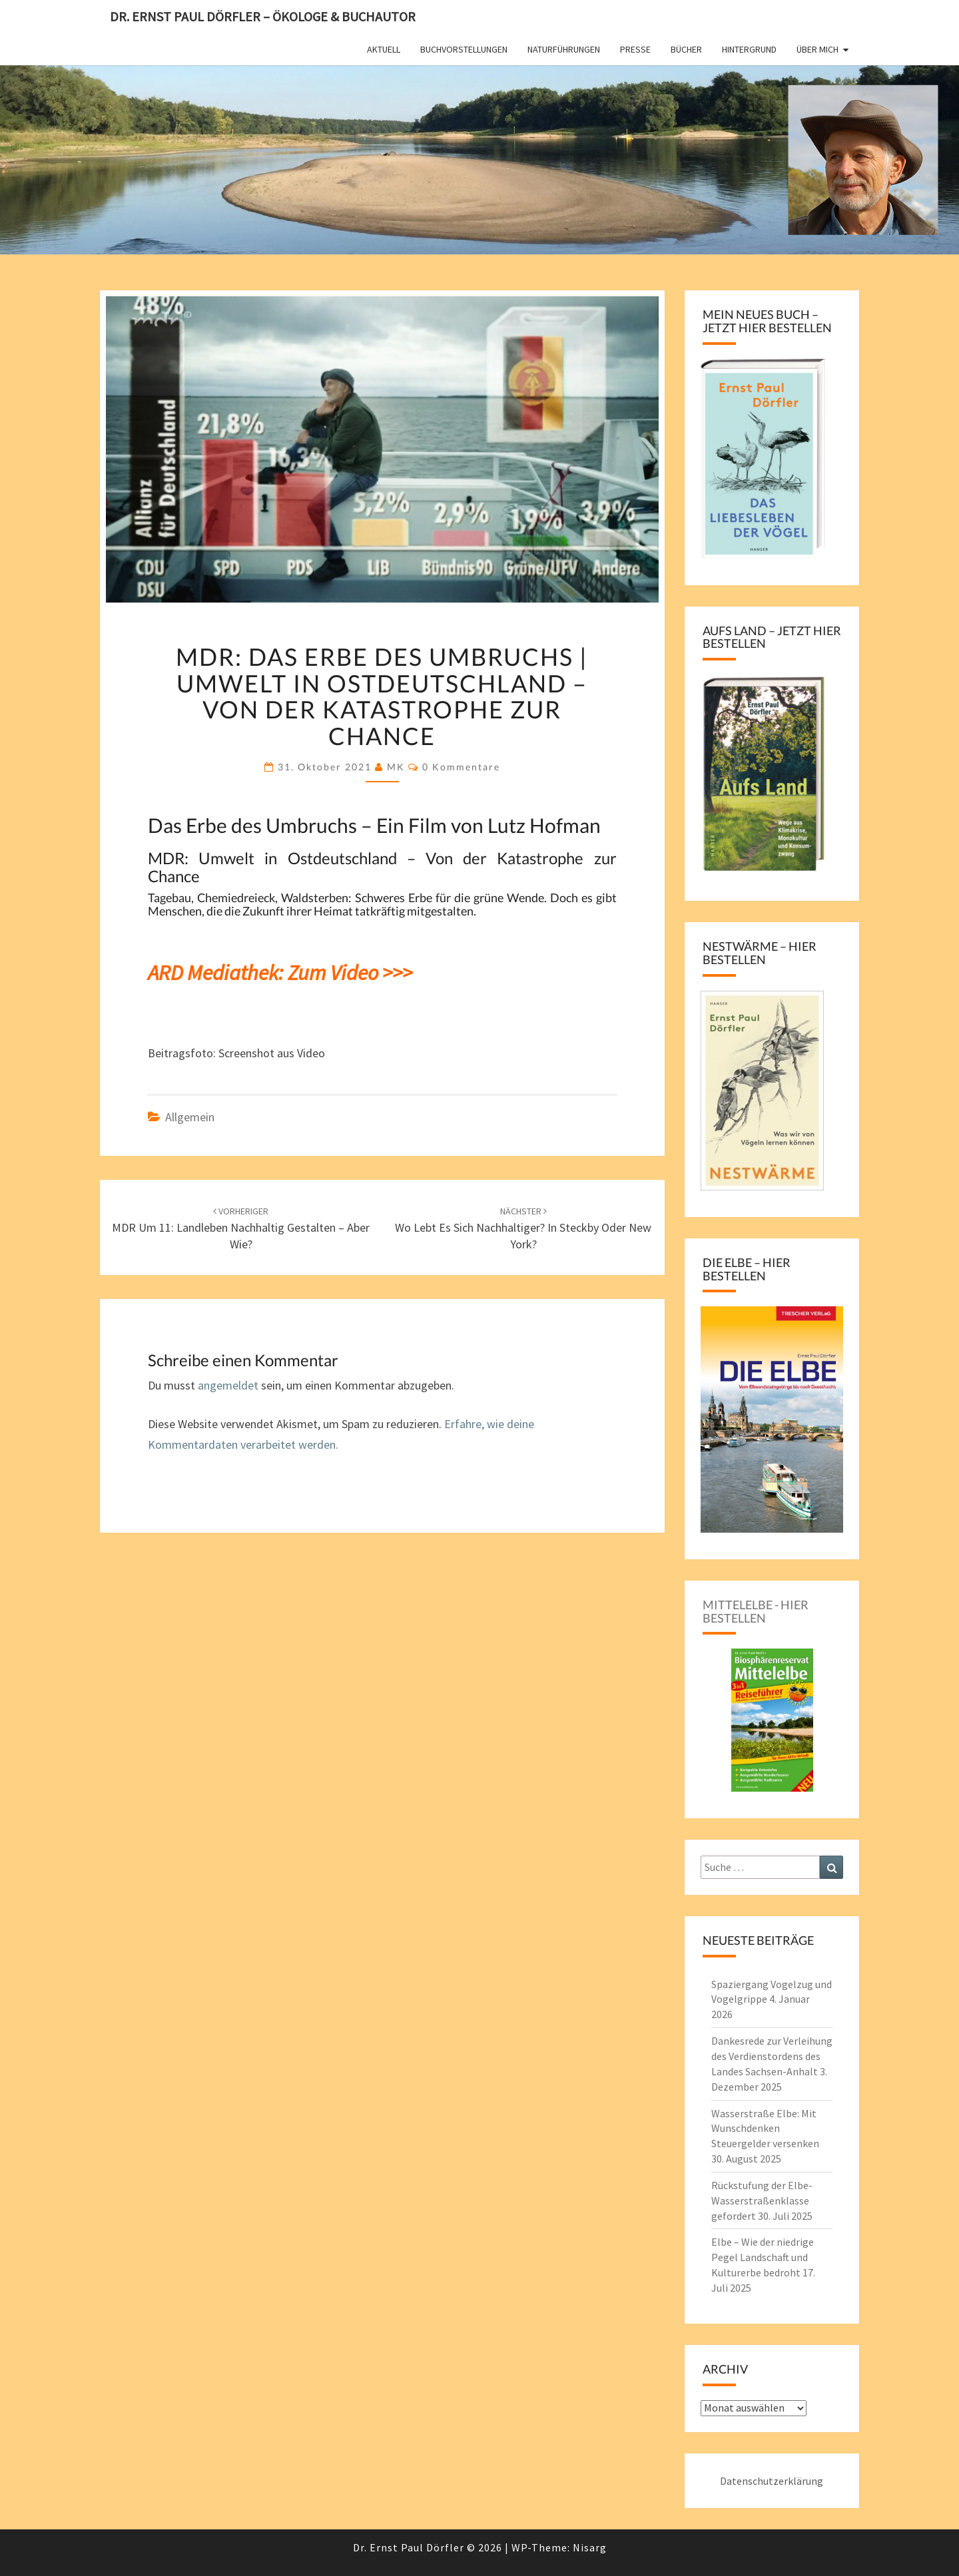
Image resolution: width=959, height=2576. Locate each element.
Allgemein (189, 1117)
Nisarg (590, 2547)
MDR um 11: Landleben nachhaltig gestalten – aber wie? (241, 1228)
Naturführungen (563, 49)
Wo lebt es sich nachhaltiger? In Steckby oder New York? (523, 1228)
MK (396, 766)
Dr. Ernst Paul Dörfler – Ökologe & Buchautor (263, 16)
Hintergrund (749, 49)
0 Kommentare (461, 766)
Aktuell (383, 49)
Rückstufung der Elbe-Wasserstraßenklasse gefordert (761, 2200)
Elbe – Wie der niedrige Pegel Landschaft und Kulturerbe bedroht (762, 2257)
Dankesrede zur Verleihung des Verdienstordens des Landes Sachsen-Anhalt (771, 2056)
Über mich (817, 49)
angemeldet (228, 1385)
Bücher (686, 49)
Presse (635, 49)
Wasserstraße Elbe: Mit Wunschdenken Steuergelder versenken (765, 2129)
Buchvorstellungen (463, 49)
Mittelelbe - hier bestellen (755, 1611)
